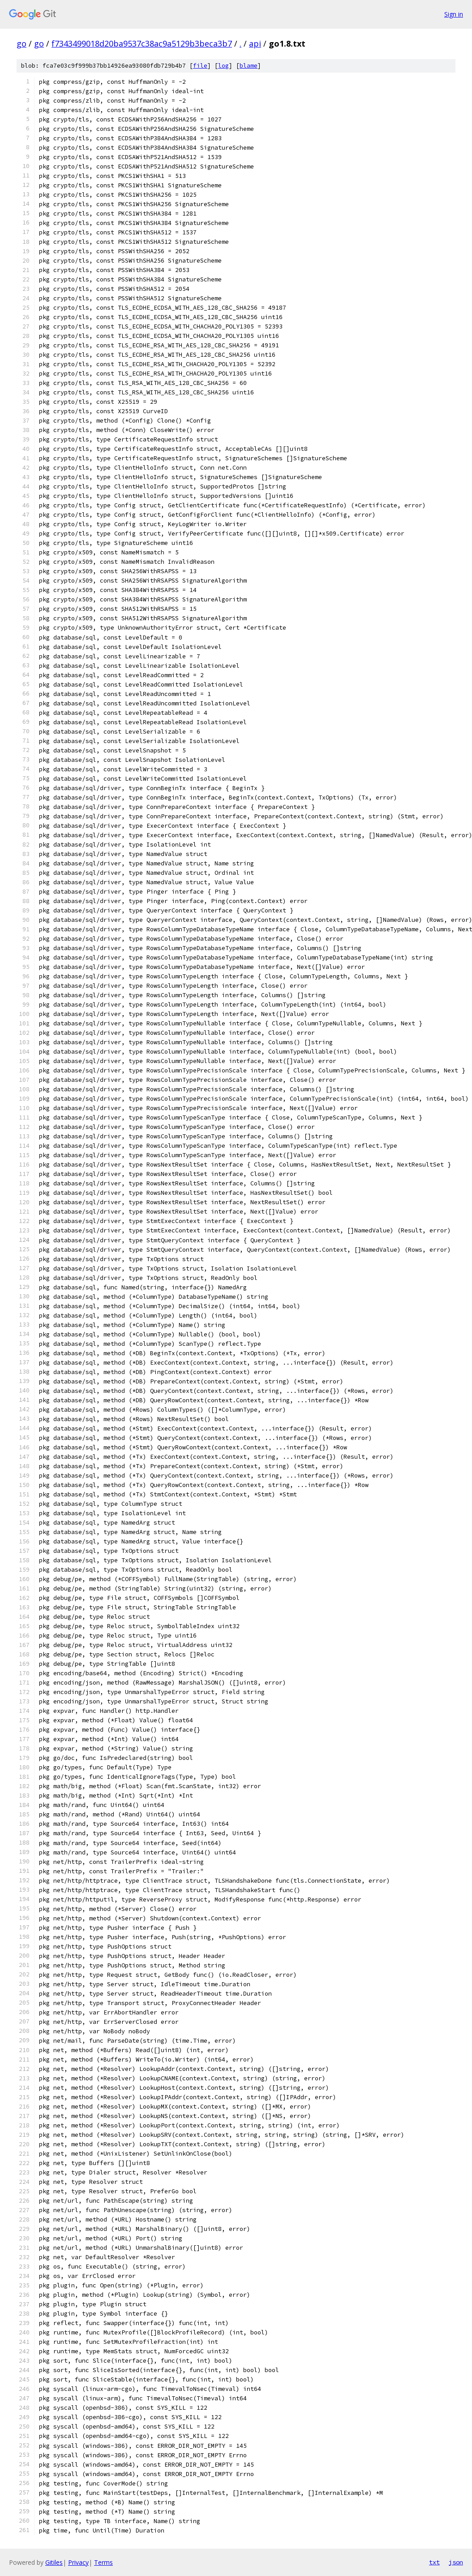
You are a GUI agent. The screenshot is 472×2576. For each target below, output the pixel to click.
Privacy (78, 2562)
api (255, 43)
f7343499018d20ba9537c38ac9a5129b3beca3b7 (141, 43)
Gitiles (54, 2562)
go (21, 43)
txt (434, 2562)
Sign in (453, 14)
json (456, 2562)
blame (248, 65)
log (223, 65)
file (200, 65)
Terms (103, 2562)
